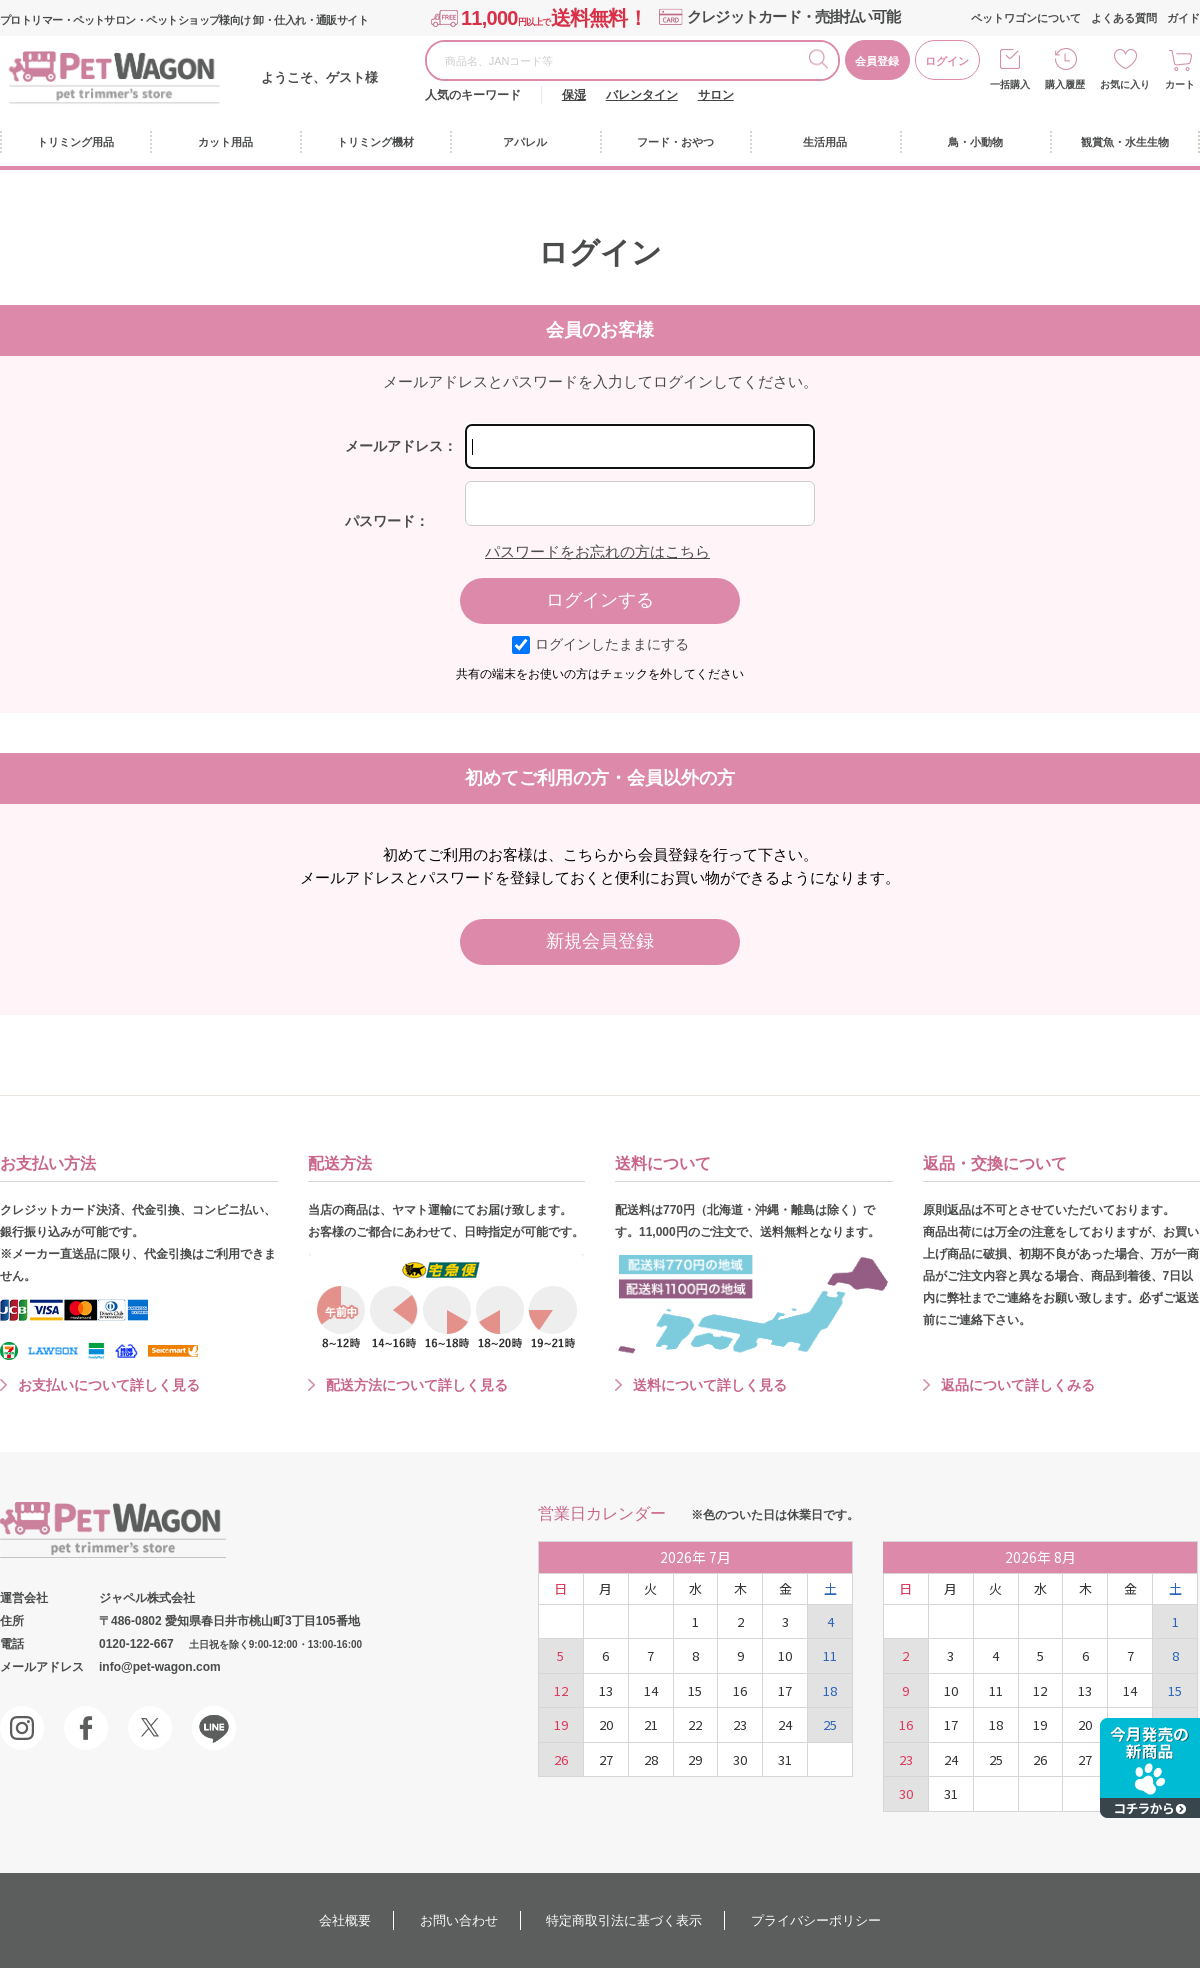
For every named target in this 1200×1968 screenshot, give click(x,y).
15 (695, 1690)
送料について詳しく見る (710, 1385)
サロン (716, 95)
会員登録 (877, 61)
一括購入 (1010, 84)
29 (695, 1759)
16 (740, 1690)
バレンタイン (642, 95)
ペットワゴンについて (1026, 18)
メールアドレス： (401, 446)
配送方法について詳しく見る (417, 1385)
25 (830, 1724)
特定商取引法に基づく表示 (624, 1920)
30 (740, 1759)
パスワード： (387, 521)
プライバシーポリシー (816, 1920)
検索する (823, 62)
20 (606, 1724)
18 (830, 1690)
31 (785, 1759)
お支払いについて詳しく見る (109, 1385)
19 (561, 1724)
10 (785, 1655)
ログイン (947, 61)
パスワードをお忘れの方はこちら (597, 551)
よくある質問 (1124, 18)
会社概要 (345, 1920)
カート (1180, 84)
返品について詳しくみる (1018, 1385)
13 (606, 1690)
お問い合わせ (459, 1920)
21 (651, 1724)
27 (606, 1759)
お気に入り (1125, 84)
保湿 (574, 95)
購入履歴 (1065, 84)
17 (785, 1690)
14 (651, 1690)
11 (830, 1655)
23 (740, 1724)
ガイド (1183, 18)
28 (651, 1759)
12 (561, 1690)
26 (561, 1759)
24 (785, 1724)
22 (695, 1724)
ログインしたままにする (600, 644)
